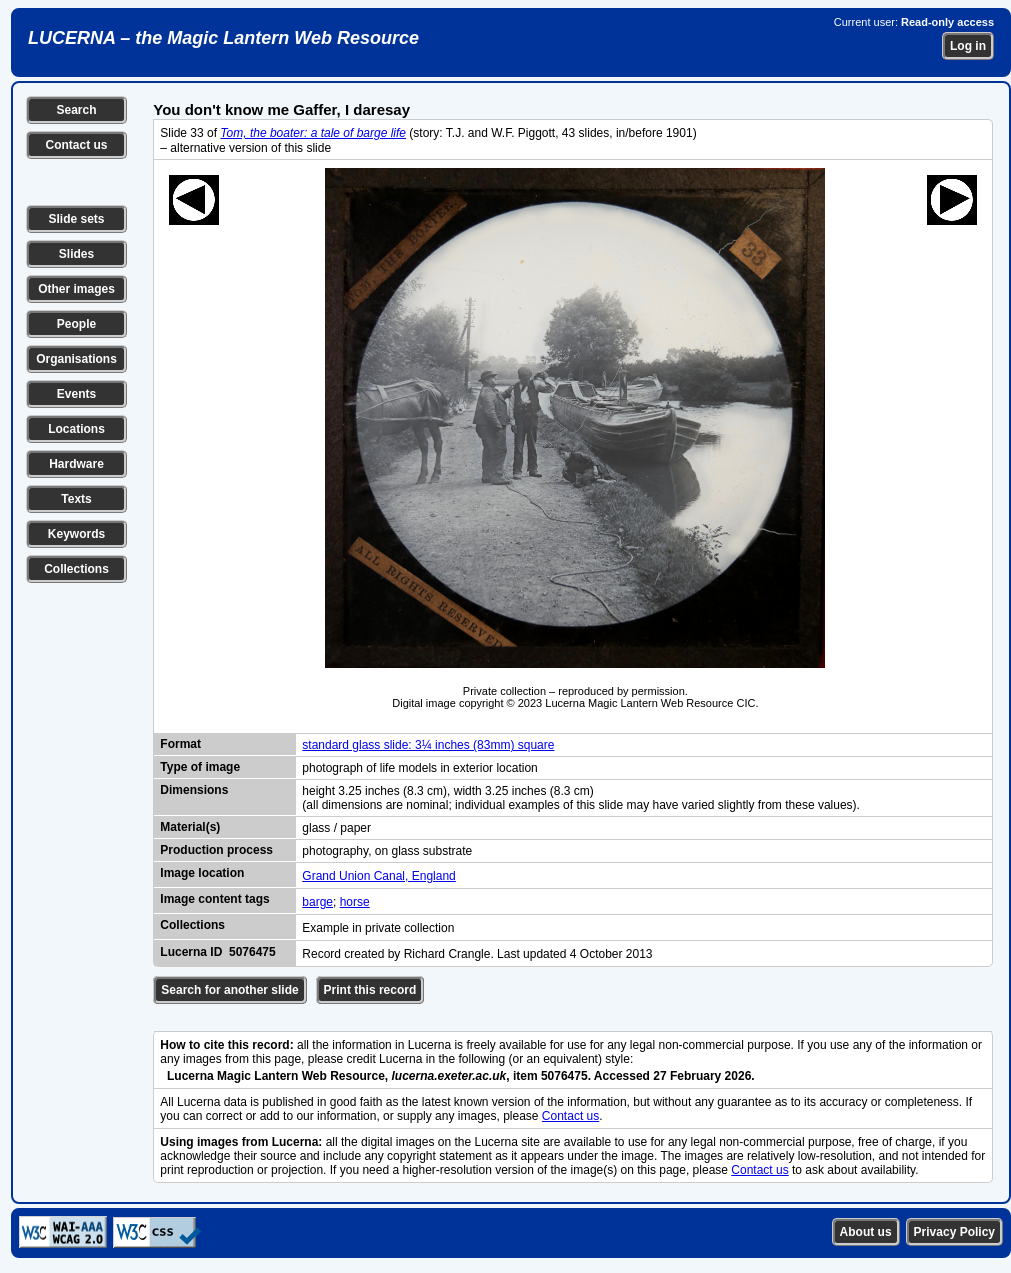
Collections (76, 569)
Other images (76, 289)
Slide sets (76, 219)
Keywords (76, 534)
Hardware (76, 464)
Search (76, 110)
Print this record (370, 990)
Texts (76, 499)
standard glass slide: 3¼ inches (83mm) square (428, 745)
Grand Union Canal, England (378, 876)
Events (76, 394)
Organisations (76, 359)
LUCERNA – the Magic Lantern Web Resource (223, 38)
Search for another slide (229, 990)
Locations (76, 429)
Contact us (76, 145)
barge (317, 902)
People (76, 324)
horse (355, 902)
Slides (76, 254)
